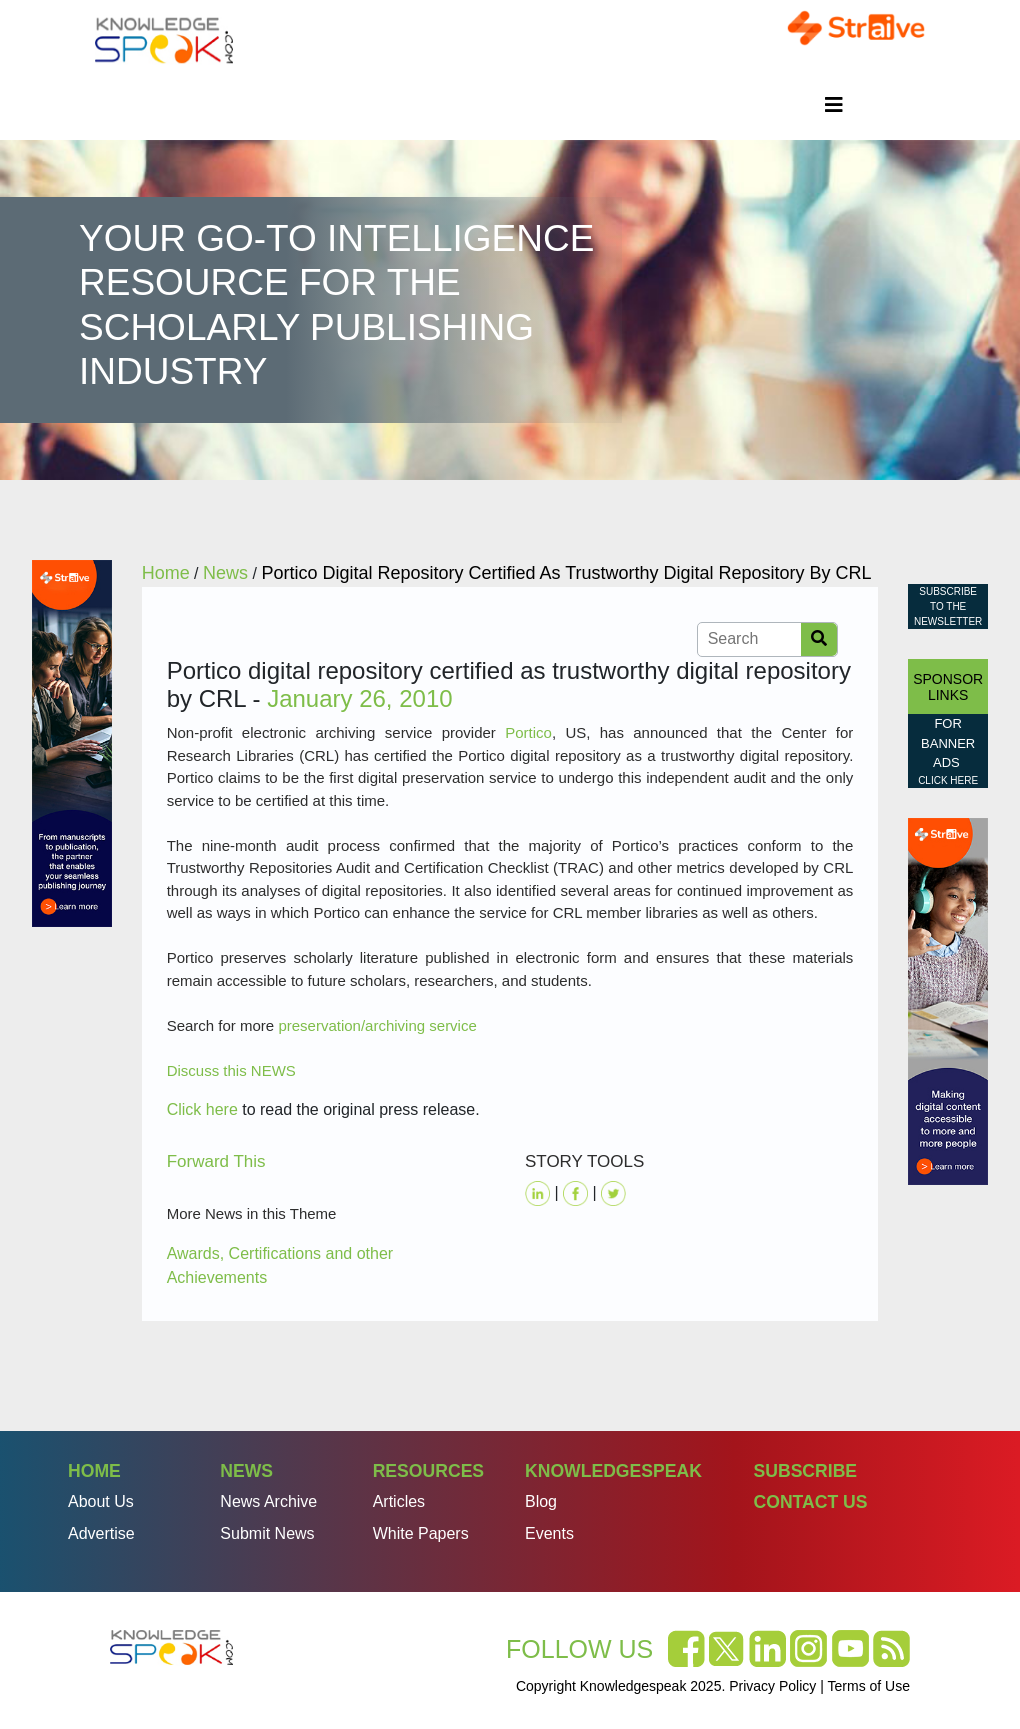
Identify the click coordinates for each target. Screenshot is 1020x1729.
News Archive (268, 1501)
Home (94, 1471)
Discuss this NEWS (231, 1070)
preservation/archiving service (377, 1025)
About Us (101, 1501)
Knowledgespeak (613, 1471)
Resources (428, 1471)
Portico (528, 732)
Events (549, 1533)
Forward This (216, 1161)
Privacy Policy (772, 1686)
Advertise (101, 1533)
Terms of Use (869, 1686)
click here (948, 780)
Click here (202, 1109)
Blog (541, 1501)
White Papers (421, 1533)
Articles (399, 1501)
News (246, 1471)
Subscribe (805, 1471)
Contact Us (810, 1502)
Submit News (267, 1533)
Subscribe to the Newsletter (948, 606)
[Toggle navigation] (834, 105)
